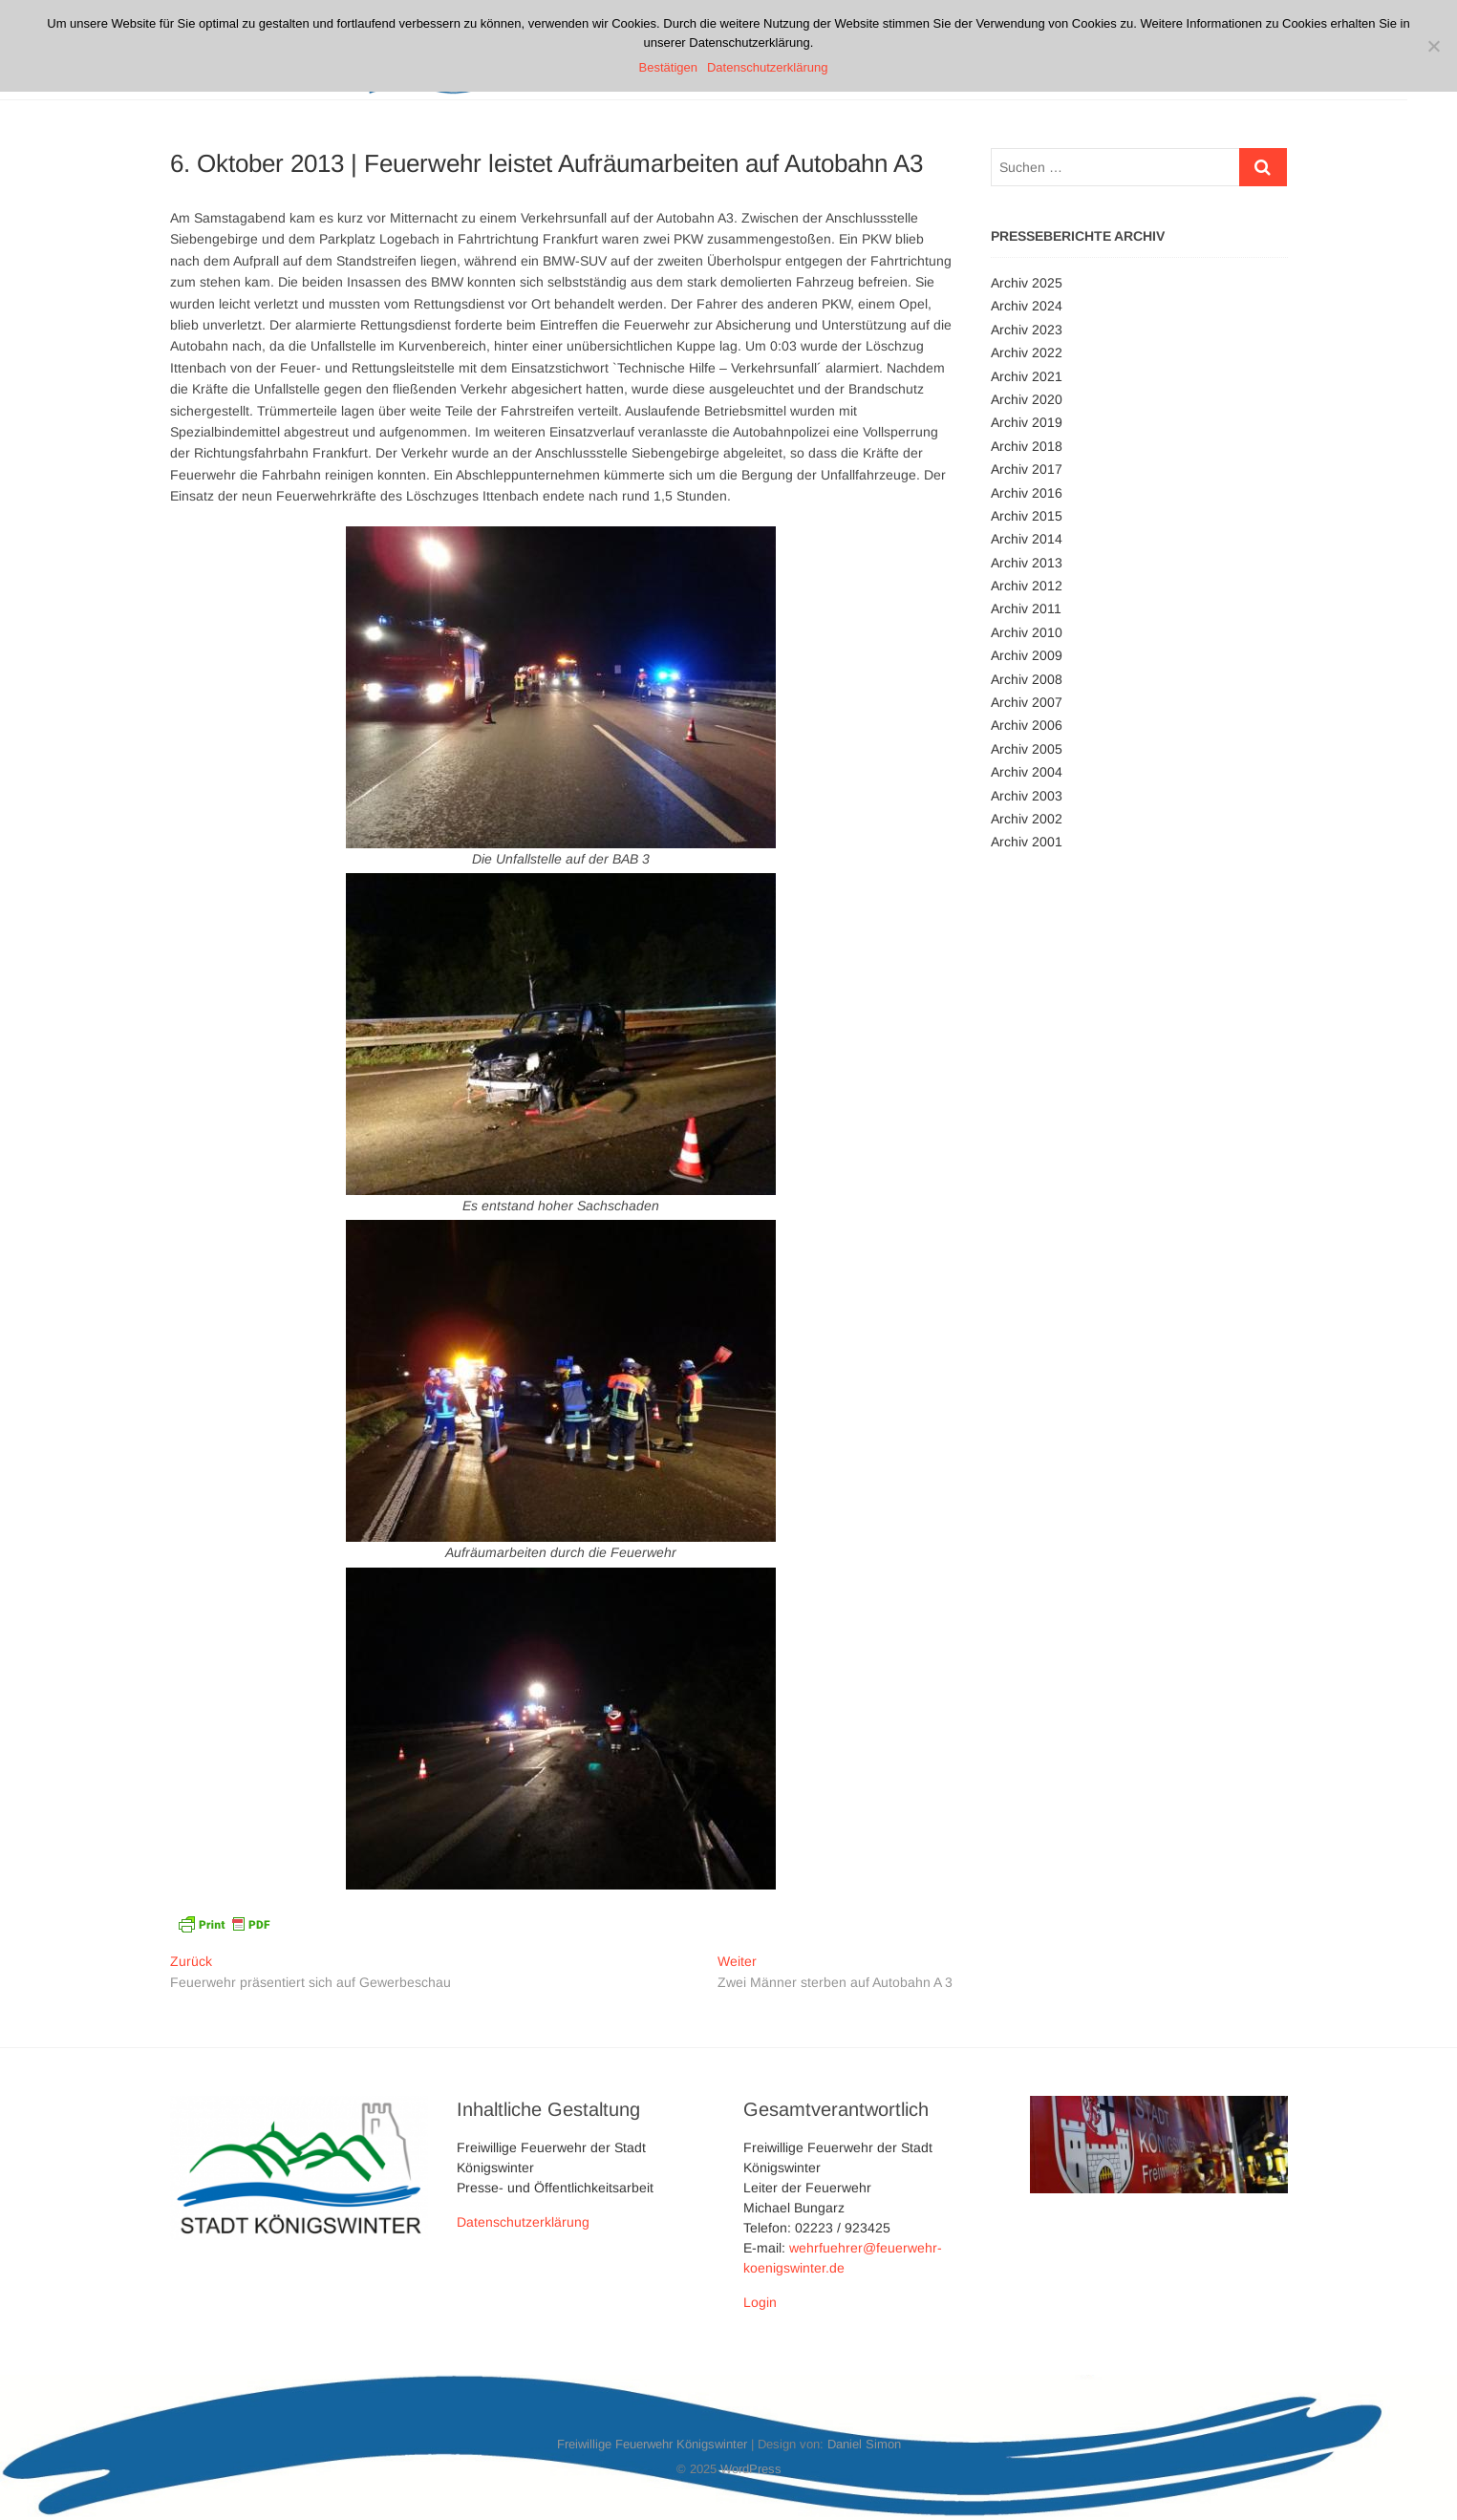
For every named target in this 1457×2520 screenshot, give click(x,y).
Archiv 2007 (1026, 702)
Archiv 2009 (1026, 655)
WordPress (751, 2469)
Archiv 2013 (1026, 562)
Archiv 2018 (1026, 446)
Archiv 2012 (1026, 585)
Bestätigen (668, 67)
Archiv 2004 (1026, 771)
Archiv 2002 (1026, 818)
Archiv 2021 (1026, 376)
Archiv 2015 (1026, 515)
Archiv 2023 (1026, 329)
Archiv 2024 (1026, 305)
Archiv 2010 (1026, 632)
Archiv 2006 (1026, 725)
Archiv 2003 (1026, 795)
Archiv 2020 (1026, 399)
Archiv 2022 (1026, 352)
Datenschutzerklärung (523, 2222)
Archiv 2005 (1026, 749)
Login (760, 2302)
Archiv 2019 (1026, 422)
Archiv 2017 (1026, 469)
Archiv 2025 (1026, 282)
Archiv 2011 (1026, 608)
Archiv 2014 (1026, 538)
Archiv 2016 (1026, 493)
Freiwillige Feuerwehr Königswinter (652, 2444)
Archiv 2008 (1026, 679)
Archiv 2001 (1026, 841)
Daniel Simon (864, 2444)
